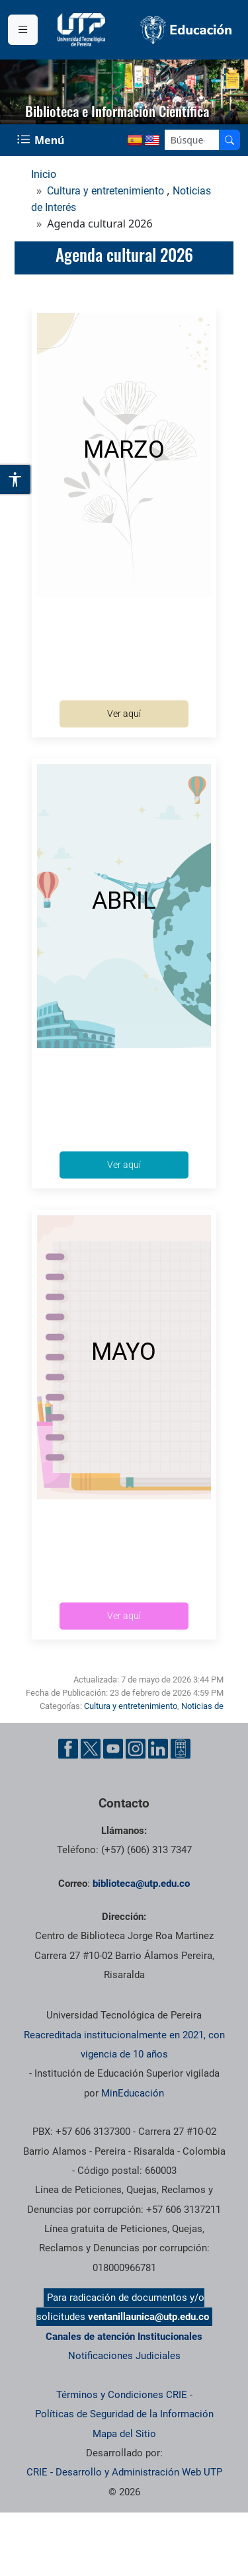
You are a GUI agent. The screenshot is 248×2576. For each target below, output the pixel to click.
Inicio (43, 174)
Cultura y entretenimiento (105, 191)
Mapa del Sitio (124, 2434)
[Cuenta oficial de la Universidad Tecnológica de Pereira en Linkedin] (158, 1749)
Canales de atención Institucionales (124, 2337)
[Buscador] (229, 140)
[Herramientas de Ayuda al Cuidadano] (180, 1749)
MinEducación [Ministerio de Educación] (132, 2093)
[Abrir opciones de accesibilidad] (16, 479)
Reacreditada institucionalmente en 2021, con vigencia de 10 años (124, 2044)
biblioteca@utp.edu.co (141, 1884)
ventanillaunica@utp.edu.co (148, 2317)
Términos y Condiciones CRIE (121, 2395)
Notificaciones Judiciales (124, 2356)
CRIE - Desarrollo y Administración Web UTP (124, 2472)
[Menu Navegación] (42, 140)
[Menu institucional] (23, 30)
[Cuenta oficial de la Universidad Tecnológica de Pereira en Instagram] (135, 1749)
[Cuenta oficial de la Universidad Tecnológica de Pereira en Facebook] (68, 1749)
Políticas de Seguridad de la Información (124, 2414)
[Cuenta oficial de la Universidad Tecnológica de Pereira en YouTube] (113, 1749)
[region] (124, 92)
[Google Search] (192, 140)
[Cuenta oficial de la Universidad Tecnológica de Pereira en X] (91, 1749)
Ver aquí (124, 713)
